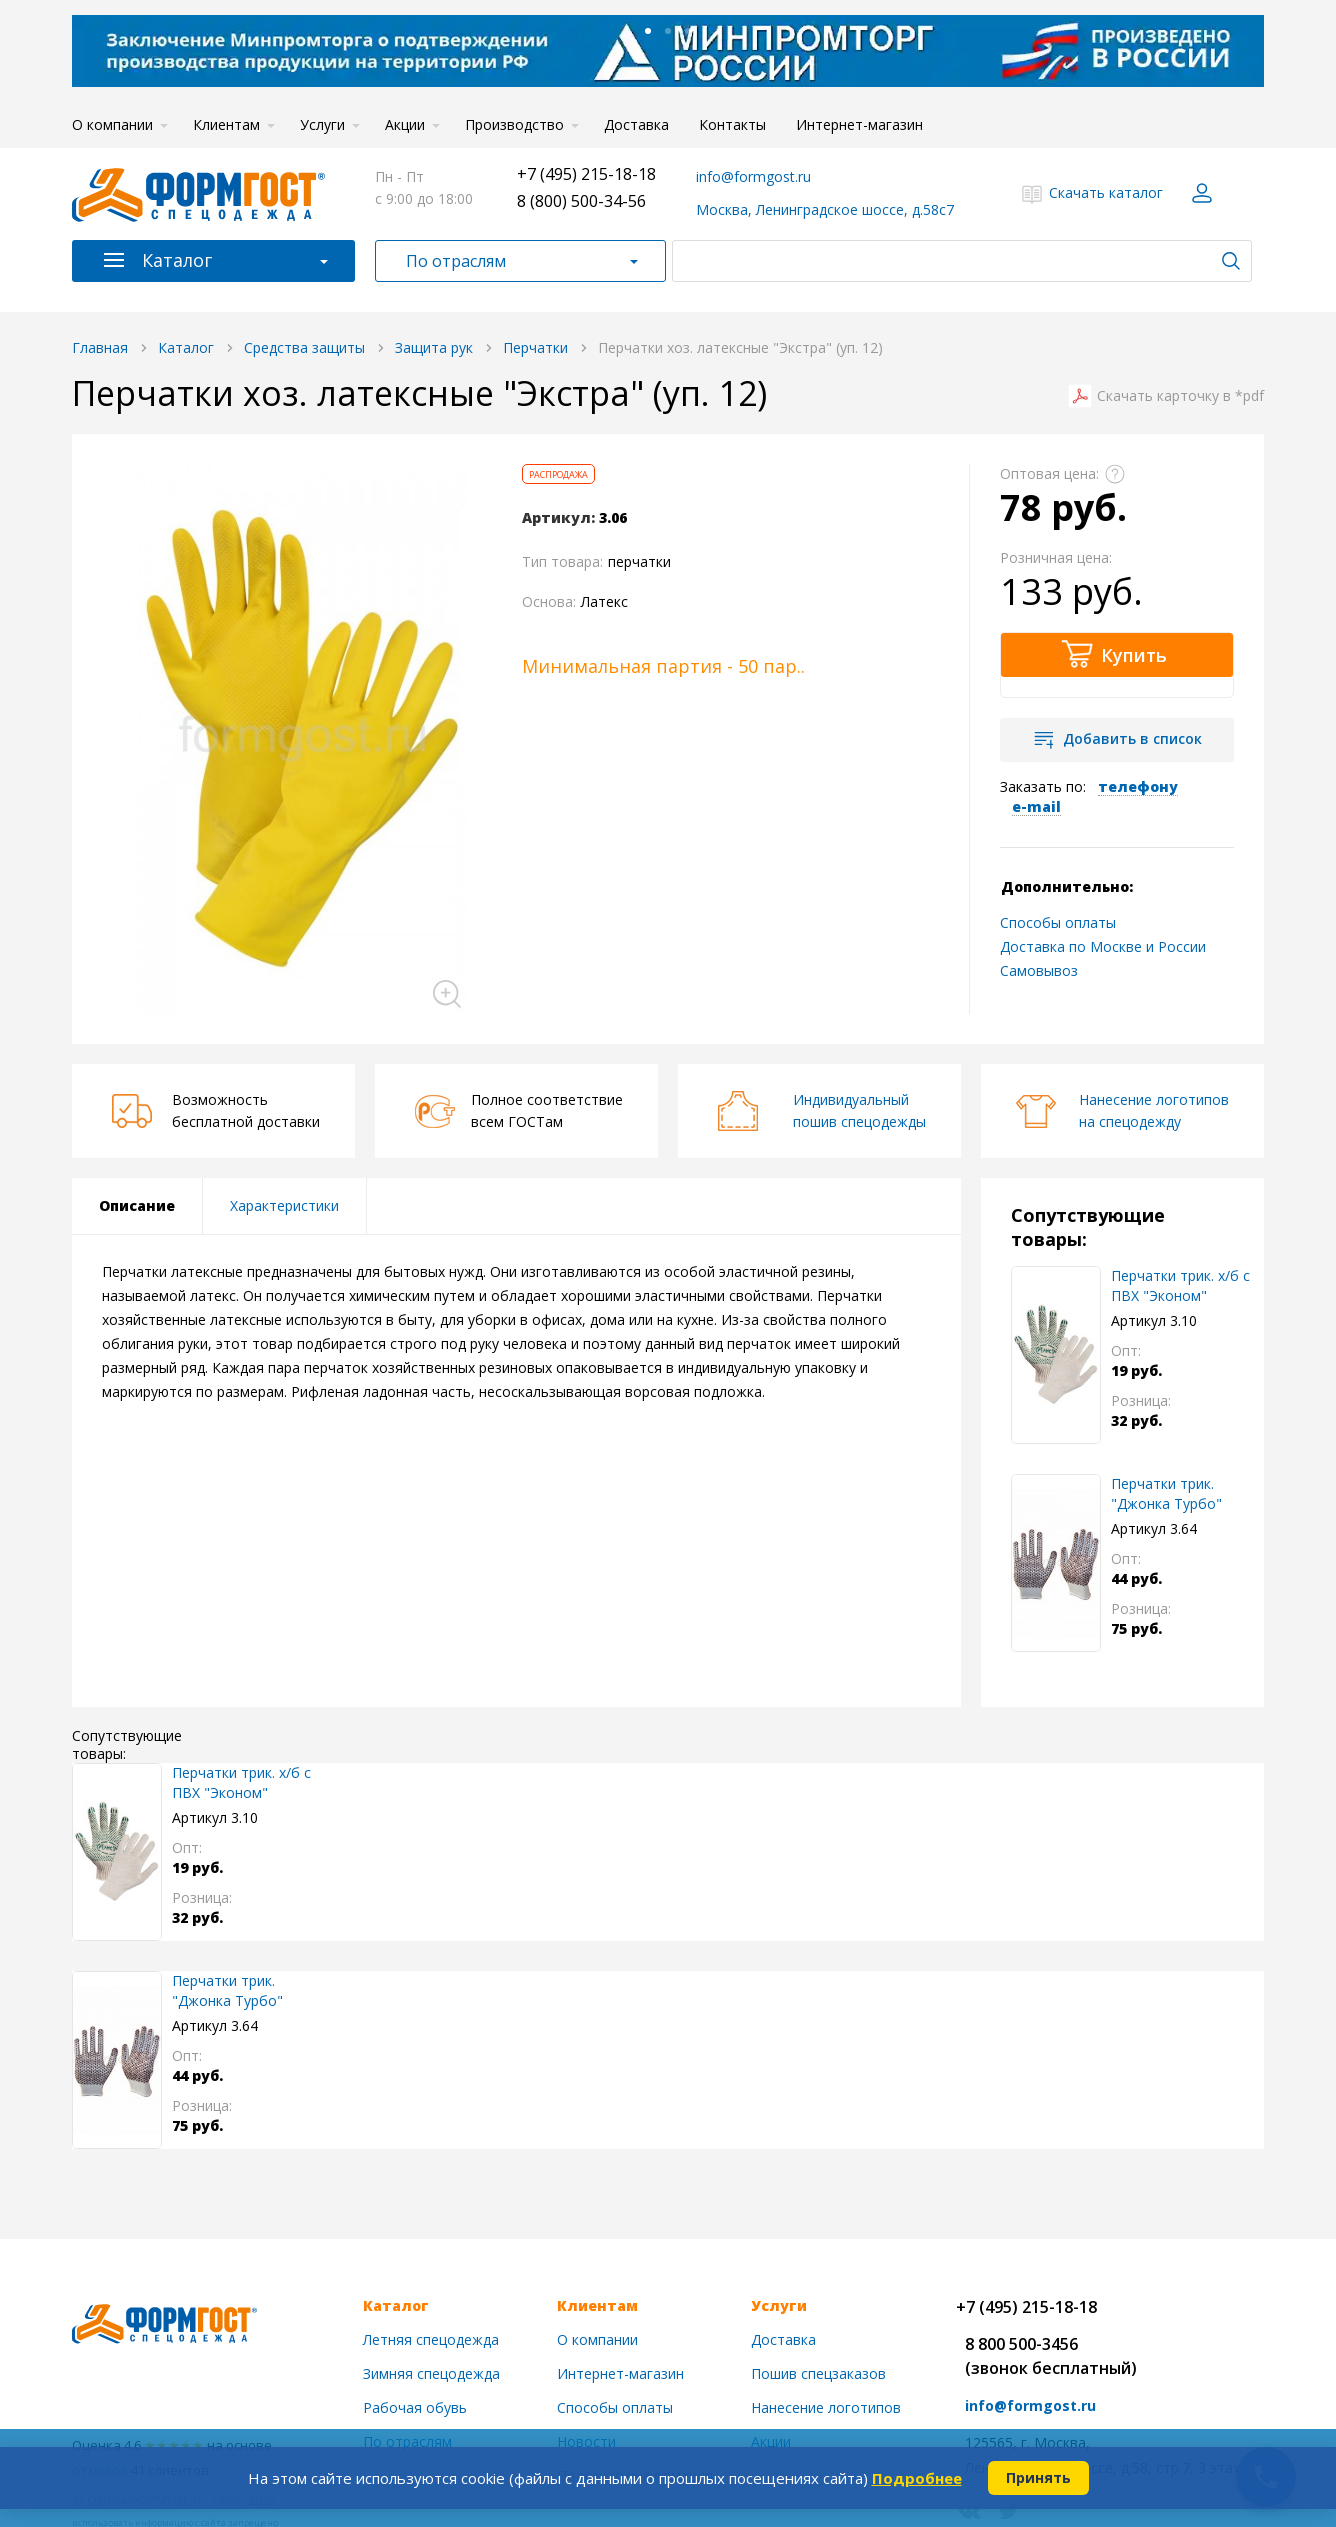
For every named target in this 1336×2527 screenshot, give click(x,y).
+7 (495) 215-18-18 (586, 174)
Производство (514, 124)
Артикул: (558, 518)
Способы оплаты (1058, 922)
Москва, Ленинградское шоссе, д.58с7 (825, 209)
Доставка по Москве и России (1103, 946)
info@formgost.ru (753, 176)
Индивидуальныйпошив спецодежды (859, 1110)
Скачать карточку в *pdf (1180, 396)
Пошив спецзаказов (818, 2373)
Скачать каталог (1106, 192)
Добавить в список (1132, 738)
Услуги (322, 124)
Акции (405, 124)
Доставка (636, 124)
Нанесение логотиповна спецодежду (1154, 1110)
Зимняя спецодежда (431, 2373)
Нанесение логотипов (826, 2407)
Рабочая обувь (415, 2407)
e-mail (1036, 806)
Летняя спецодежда (431, 2339)
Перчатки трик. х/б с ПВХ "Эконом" (1180, 1285)
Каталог (177, 260)
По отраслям (456, 261)
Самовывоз (1039, 970)
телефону (1138, 786)
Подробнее (917, 2478)
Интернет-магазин (859, 124)
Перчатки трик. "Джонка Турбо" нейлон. (1166, 1494)
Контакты (732, 124)
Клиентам (226, 124)
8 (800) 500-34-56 (581, 201)
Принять (1038, 2477)
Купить (1134, 655)
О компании (112, 124)
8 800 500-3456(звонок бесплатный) (1051, 2356)
